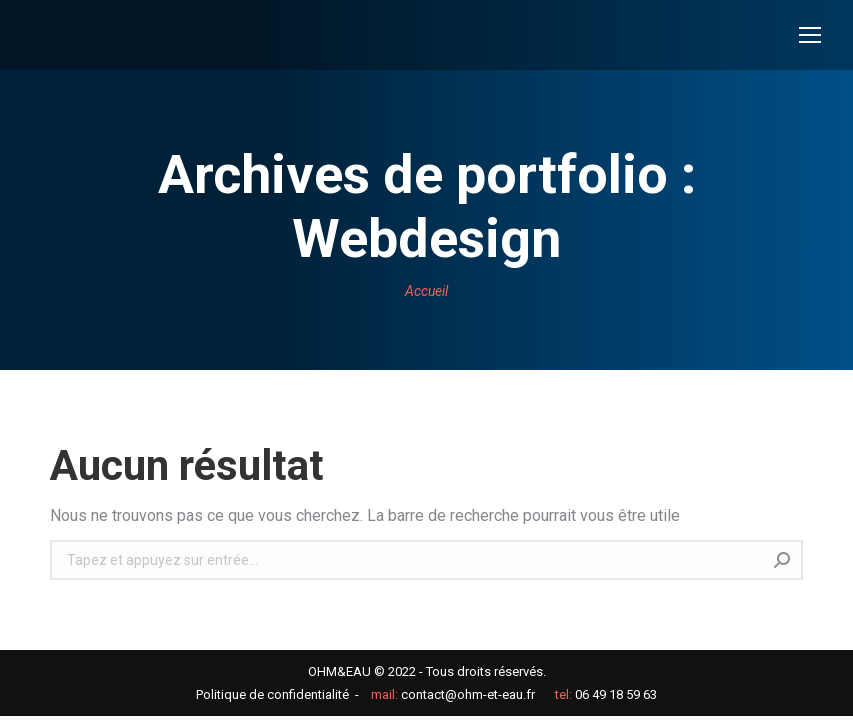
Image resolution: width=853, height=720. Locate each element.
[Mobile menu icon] (810, 35)
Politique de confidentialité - (277, 694)
